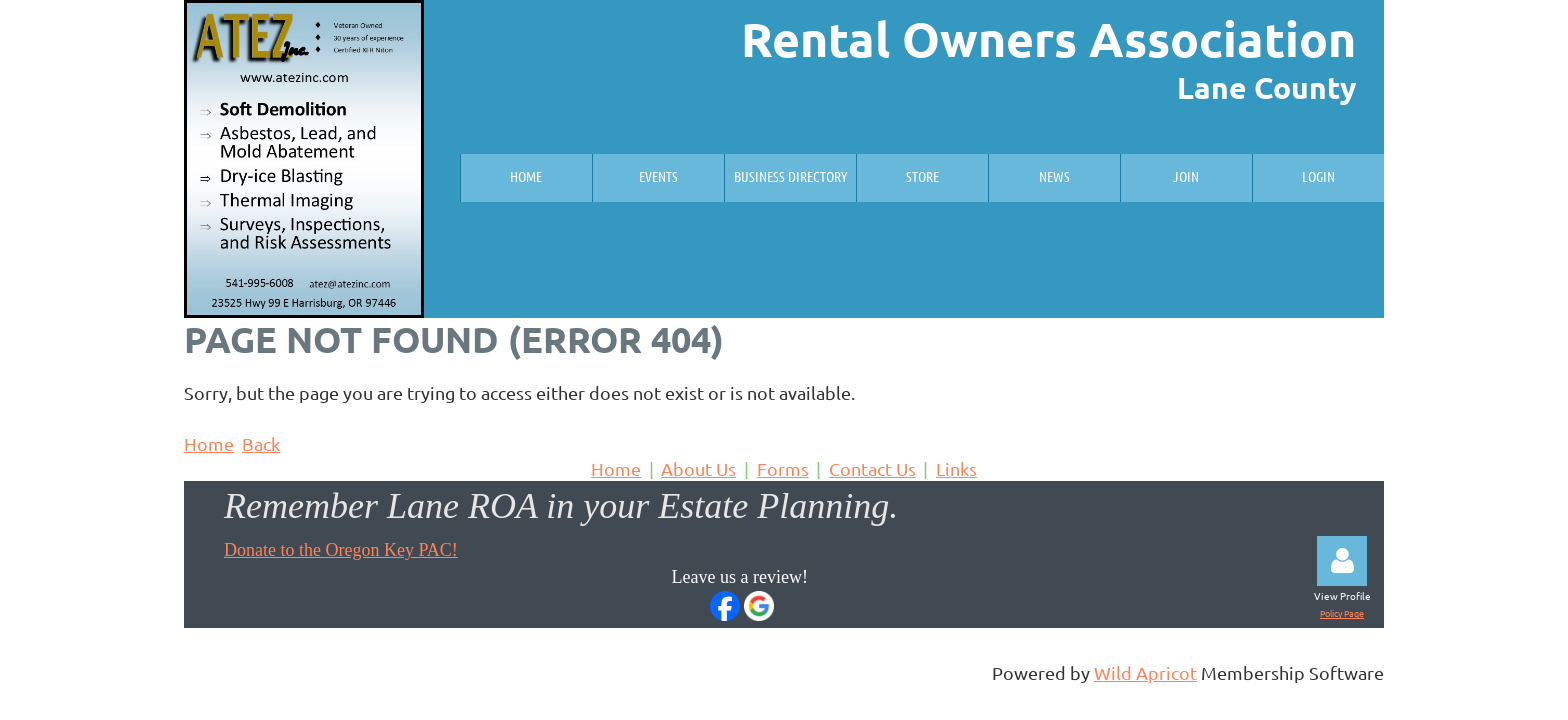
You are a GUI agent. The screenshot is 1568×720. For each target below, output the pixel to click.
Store (922, 176)
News (1054, 176)
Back (261, 443)
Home (526, 176)
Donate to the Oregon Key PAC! (341, 550)
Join (1186, 176)
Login (1318, 176)
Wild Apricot (1145, 672)
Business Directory (790, 176)
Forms (783, 468)
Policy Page (1342, 613)
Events (658, 176)
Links (956, 468)
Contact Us (872, 468)
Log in (1342, 561)
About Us (698, 468)
